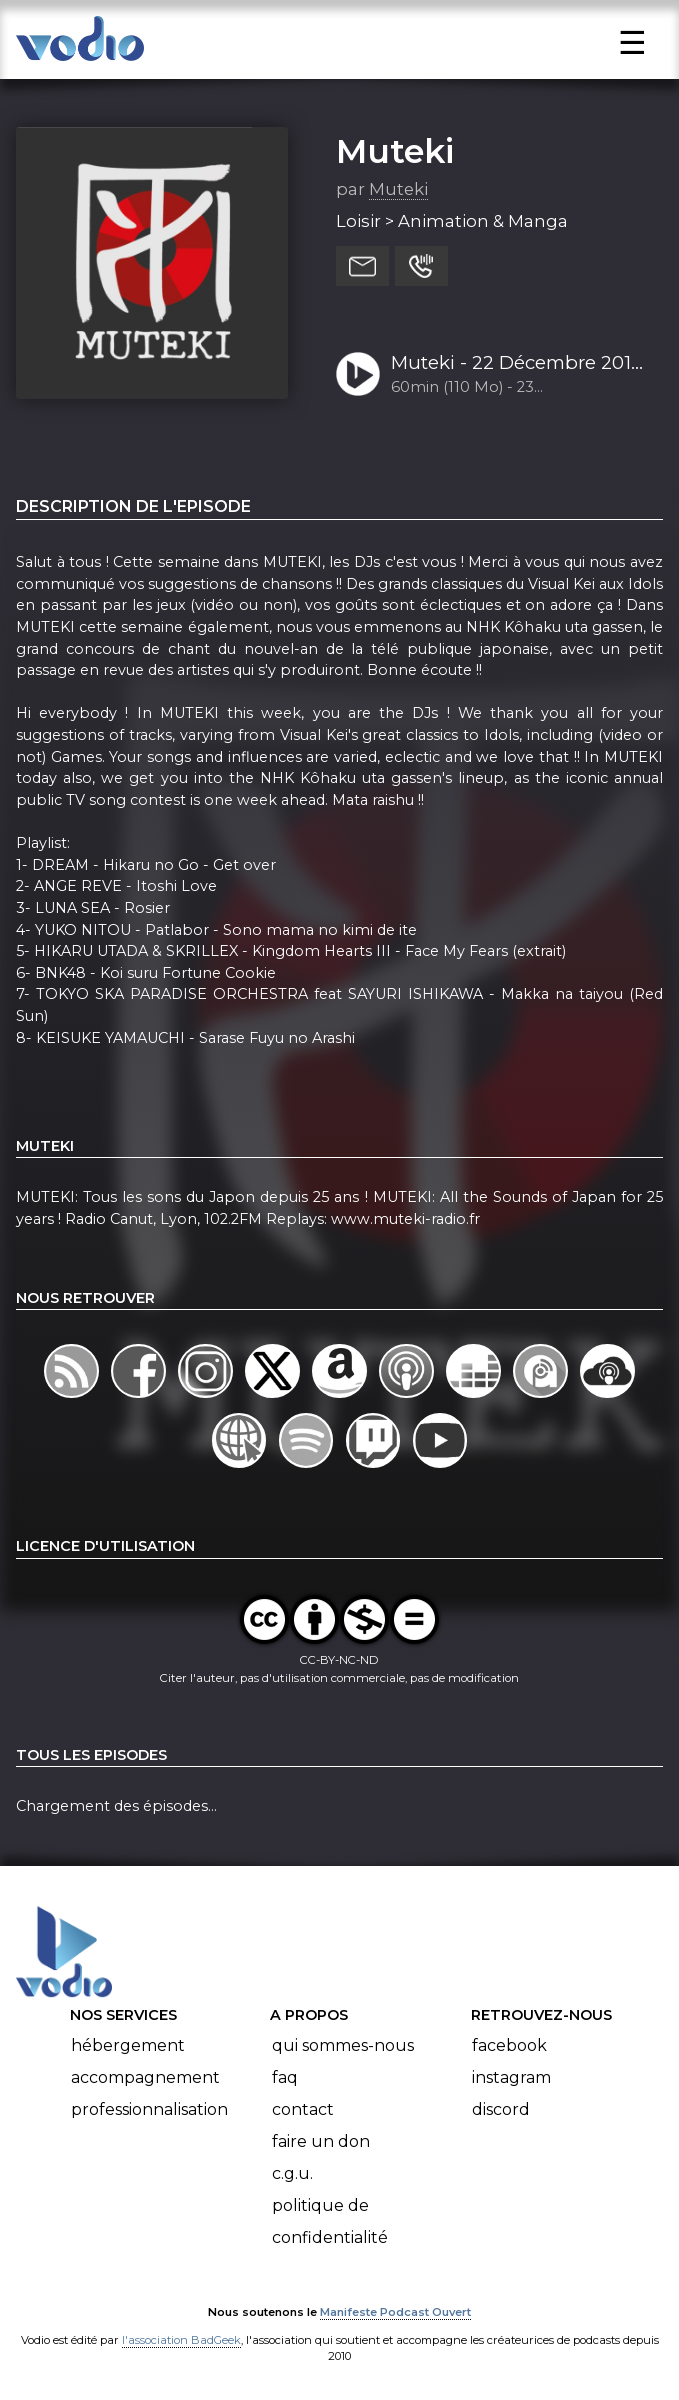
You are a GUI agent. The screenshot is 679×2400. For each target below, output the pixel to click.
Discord (501, 2109)
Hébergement (128, 2045)
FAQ (285, 2077)
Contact (303, 2109)
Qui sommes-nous (343, 2045)
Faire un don (321, 2141)
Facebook (509, 2045)
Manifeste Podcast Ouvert (395, 2312)
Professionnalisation (149, 2109)
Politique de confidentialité (330, 2221)
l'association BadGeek (181, 2340)
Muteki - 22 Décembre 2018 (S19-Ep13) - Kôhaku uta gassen (517, 364)
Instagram (511, 2077)
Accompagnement (145, 2077)
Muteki (395, 151)
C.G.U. (292, 2173)
